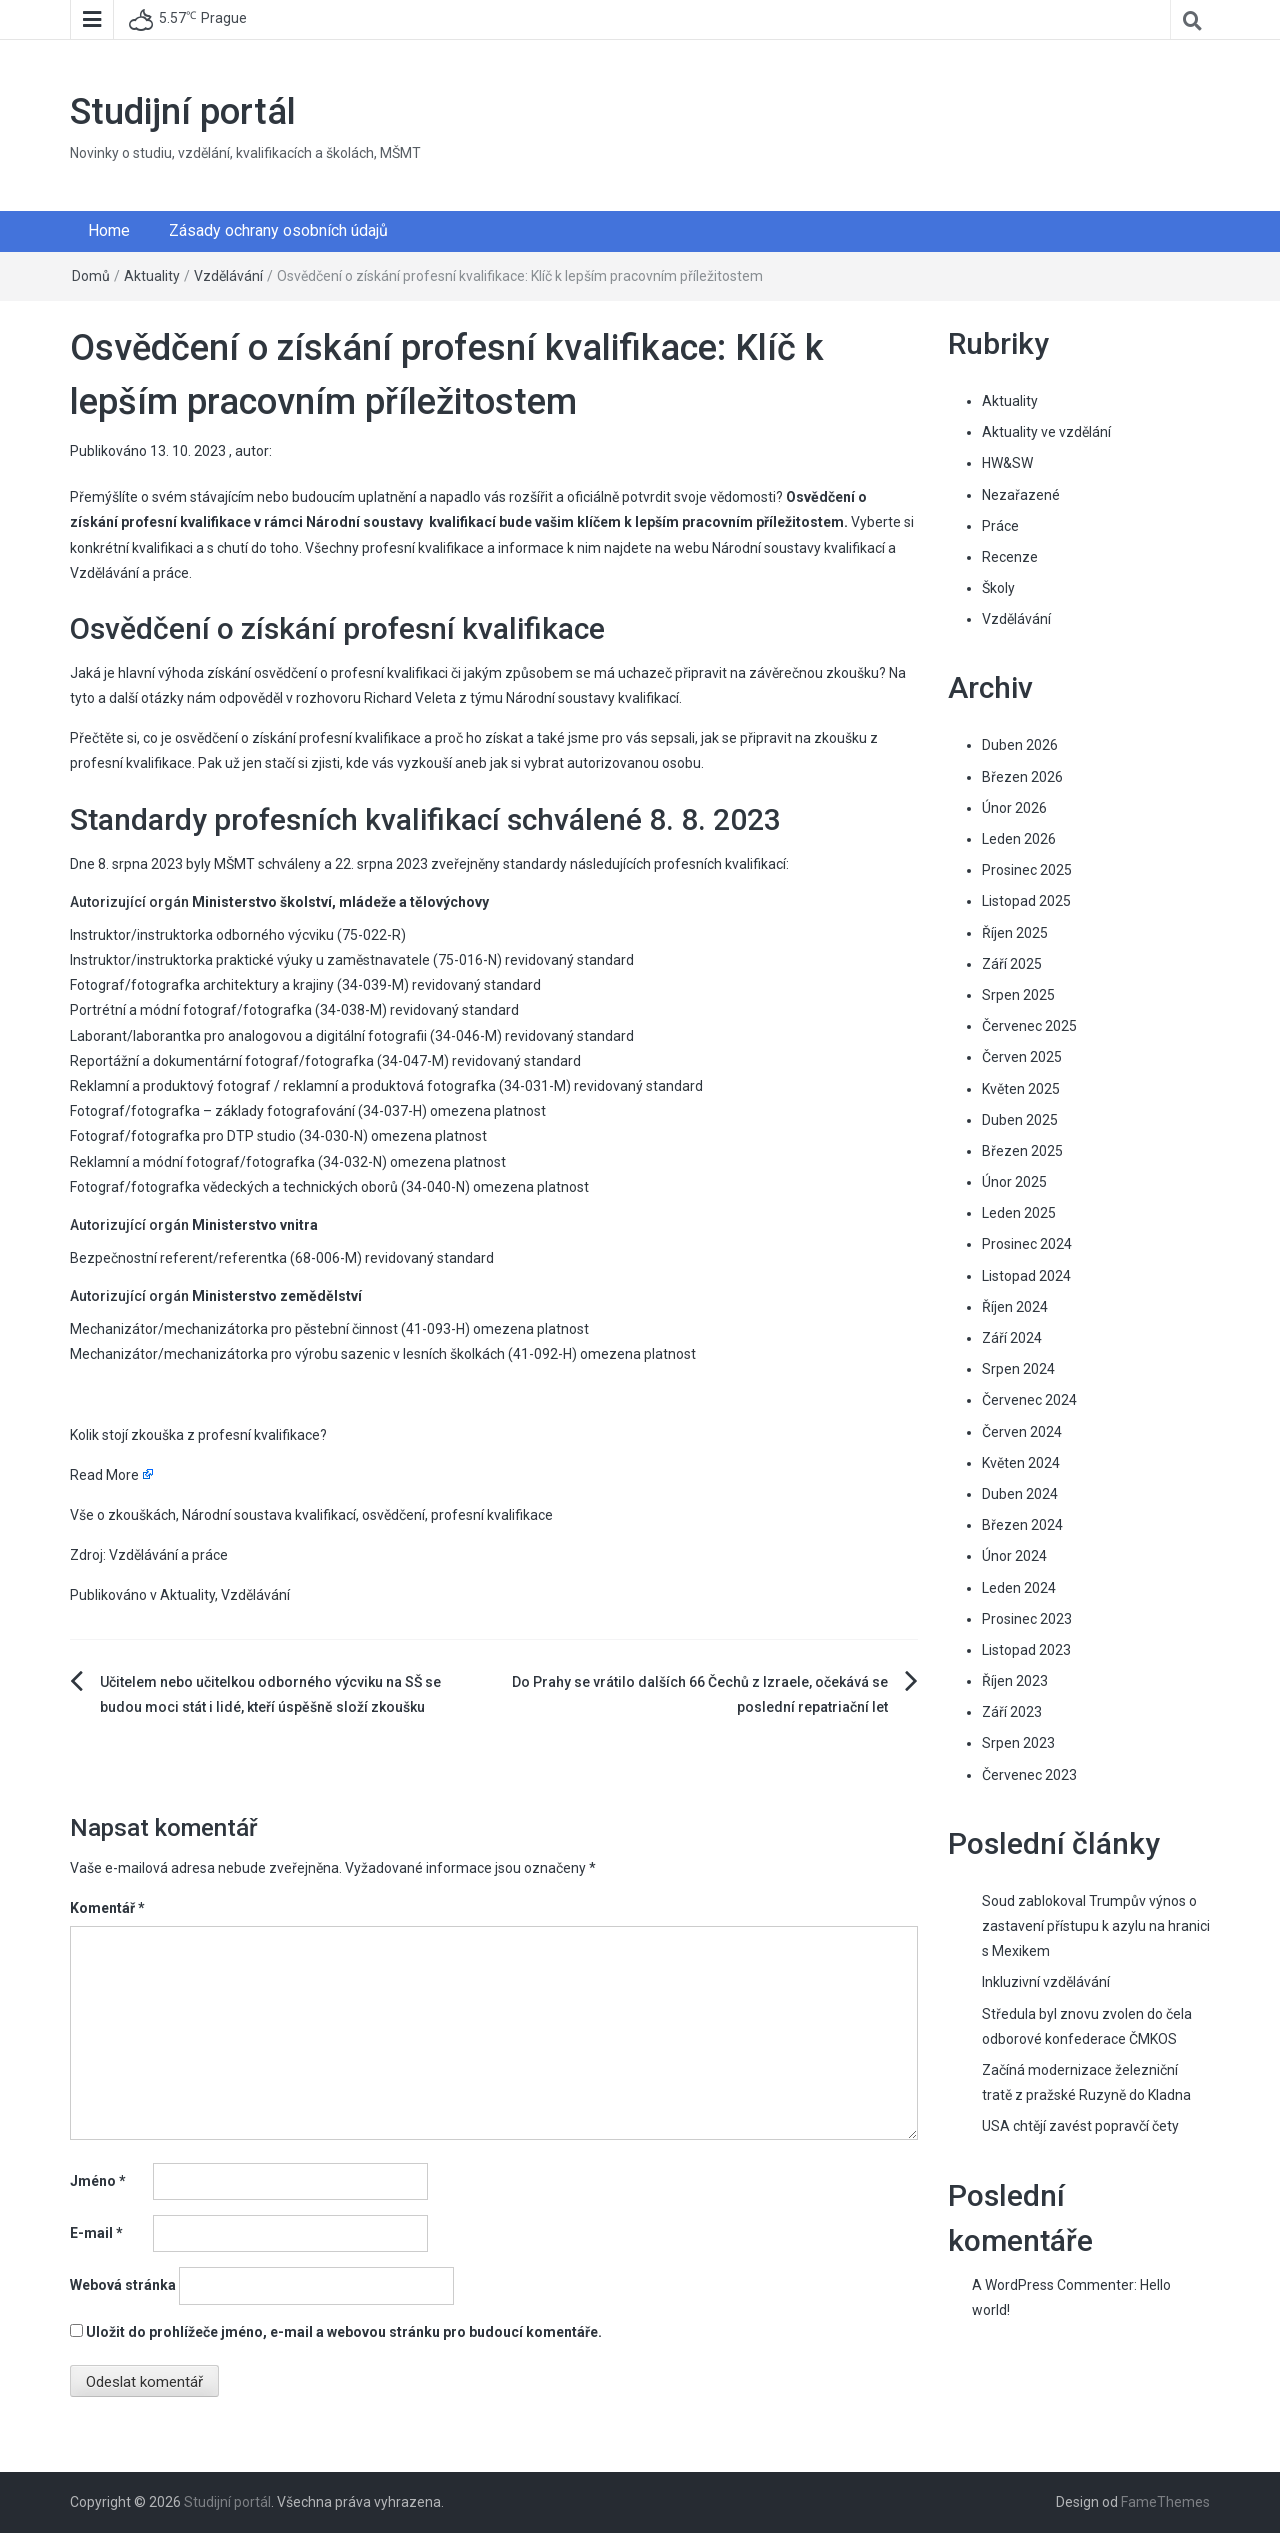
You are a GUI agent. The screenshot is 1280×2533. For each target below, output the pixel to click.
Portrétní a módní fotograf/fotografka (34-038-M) (228, 1010)
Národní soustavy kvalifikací (798, 548)
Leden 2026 (1019, 839)
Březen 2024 (1022, 1525)
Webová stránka (123, 2285)
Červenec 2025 (1029, 1026)
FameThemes (1165, 2502)
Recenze (1010, 557)
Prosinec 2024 (1027, 1244)
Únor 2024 (1014, 1556)
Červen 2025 (1022, 1057)
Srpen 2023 (1018, 1743)
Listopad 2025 (1026, 901)
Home (109, 230)
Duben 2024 (1020, 1494)
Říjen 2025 (1015, 933)
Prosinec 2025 (1027, 870)
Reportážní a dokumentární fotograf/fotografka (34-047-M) (259, 1061)
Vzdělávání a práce (129, 573)
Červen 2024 (1022, 1432)
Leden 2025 (1019, 1213)
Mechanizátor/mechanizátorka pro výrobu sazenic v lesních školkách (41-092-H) (323, 1354)
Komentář (107, 1908)
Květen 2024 (1021, 1463)
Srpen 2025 (1018, 995)
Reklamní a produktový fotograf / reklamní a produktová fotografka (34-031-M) (320, 1086)
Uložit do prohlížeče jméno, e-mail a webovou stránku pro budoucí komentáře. (344, 2332)
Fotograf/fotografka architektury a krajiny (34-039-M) (239, 985)
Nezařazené (1021, 495)
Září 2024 (1012, 1338)
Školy (998, 588)
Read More (104, 1475)
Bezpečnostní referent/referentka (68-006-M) (216, 1258)
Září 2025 (1012, 964)
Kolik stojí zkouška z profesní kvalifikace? (198, 1435)
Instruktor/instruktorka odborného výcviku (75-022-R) (238, 935)
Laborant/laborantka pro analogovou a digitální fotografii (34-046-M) (286, 1036)
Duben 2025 (1020, 1120)
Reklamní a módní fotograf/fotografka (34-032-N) (228, 1162)
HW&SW (1007, 463)
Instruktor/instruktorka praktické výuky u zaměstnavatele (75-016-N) (286, 960)
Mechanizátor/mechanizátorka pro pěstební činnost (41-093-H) (270, 1329)
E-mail (96, 2233)
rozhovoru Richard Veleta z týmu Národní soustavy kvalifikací (487, 698)
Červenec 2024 (1029, 1400)
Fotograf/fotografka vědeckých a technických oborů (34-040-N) (270, 1187)
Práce (1000, 526)
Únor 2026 (1014, 808)
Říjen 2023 (1015, 1681)
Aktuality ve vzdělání (1046, 432)
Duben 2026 (1020, 745)
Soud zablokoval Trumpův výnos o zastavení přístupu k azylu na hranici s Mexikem (1096, 1926)
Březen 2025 (1022, 1151)
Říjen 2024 (1015, 1307)
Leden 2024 (1019, 1588)
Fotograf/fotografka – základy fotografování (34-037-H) (248, 1111)
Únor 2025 (1014, 1182)
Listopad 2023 (1026, 1650)
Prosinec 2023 (1027, 1619)
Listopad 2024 (1026, 1276)
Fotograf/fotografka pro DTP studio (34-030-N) (219, 1136)
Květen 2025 (1021, 1089)
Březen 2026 (1022, 777)
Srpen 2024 (1018, 1369)
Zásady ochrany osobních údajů (278, 230)
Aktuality (152, 276)
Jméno (98, 2181)
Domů (91, 276)
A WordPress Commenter (1053, 2285)
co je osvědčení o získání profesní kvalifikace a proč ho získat (333, 738)
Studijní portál (183, 112)
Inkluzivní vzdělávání (1046, 1982)
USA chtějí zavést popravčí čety (1080, 2126)
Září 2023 (1012, 1712)
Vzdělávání (228, 276)
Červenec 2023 (1029, 1775)
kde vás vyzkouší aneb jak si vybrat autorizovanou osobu (523, 763)
